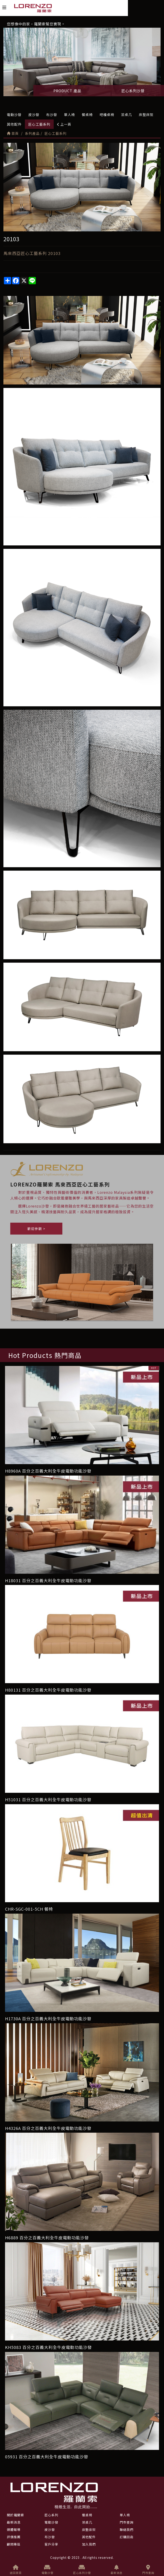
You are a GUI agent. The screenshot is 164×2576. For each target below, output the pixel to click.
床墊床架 (146, 114)
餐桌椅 (87, 114)
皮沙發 (33, 114)
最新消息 (116, 2570)
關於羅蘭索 (15, 2515)
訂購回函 (126, 2537)
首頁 (13, 133)
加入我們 (89, 2544)
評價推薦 (14, 2537)
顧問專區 (14, 2544)
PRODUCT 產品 (67, 90)
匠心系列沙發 (133, 90)
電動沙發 (14, 114)
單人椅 (69, 114)
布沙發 (51, 114)
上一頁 (64, 124)
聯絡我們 (126, 2529)
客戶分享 (51, 2544)
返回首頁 (16, 2570)
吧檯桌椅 (107, 114)
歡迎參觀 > (36, 1228)
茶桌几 (126, 114)
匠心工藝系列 (39, 124)
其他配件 (14, 124)
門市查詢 (148, 2570)
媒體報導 (14, 2529)
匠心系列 (51, 2515)
